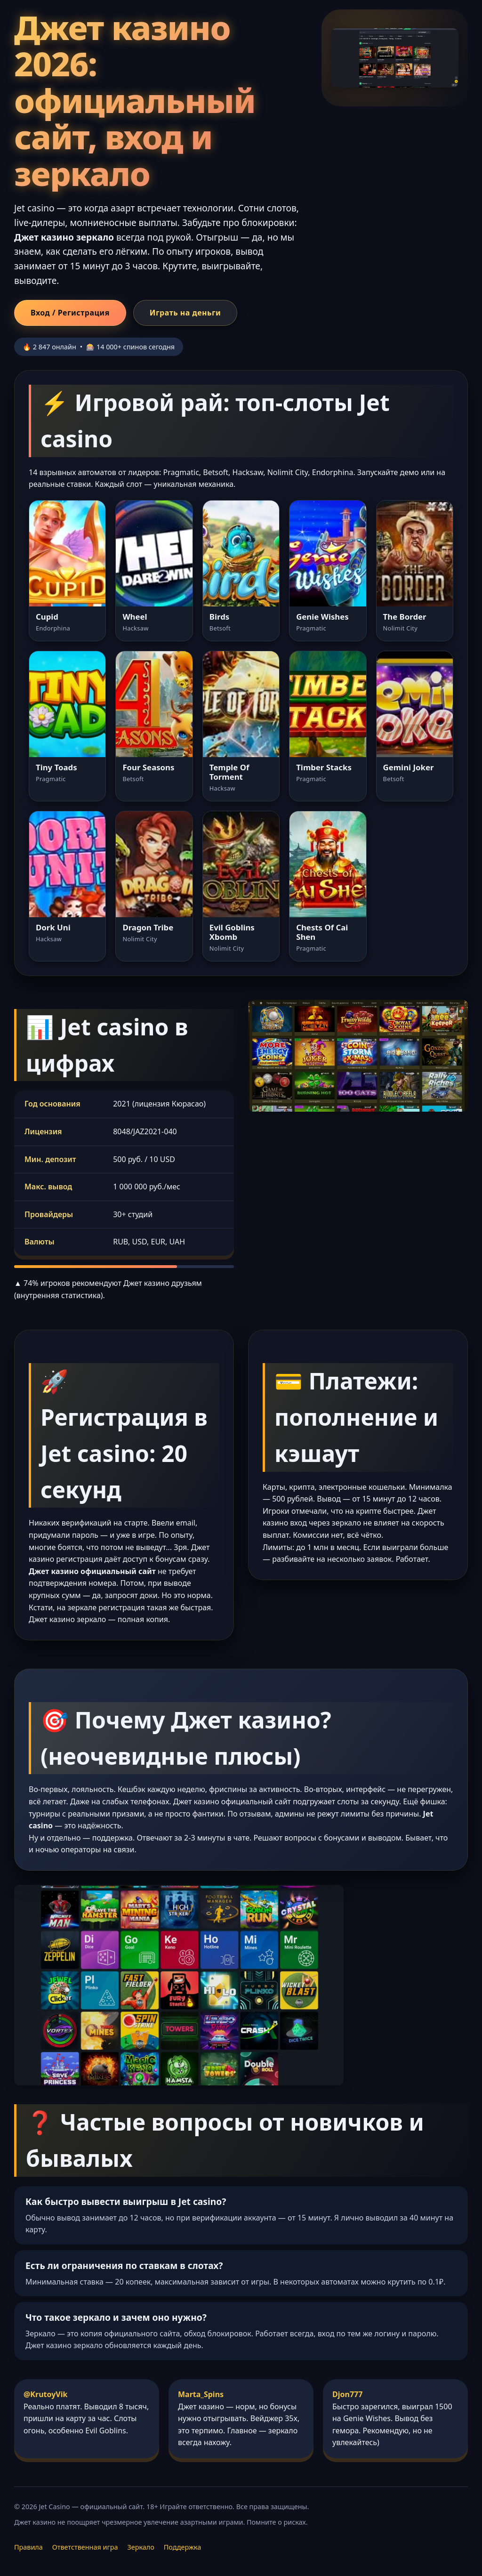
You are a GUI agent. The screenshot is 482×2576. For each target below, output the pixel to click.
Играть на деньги (185, 312)
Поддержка (182, 2547)
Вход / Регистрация (70, 312)
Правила (28, 2547)
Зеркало (140, 2547)
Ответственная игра (85, 2547)
